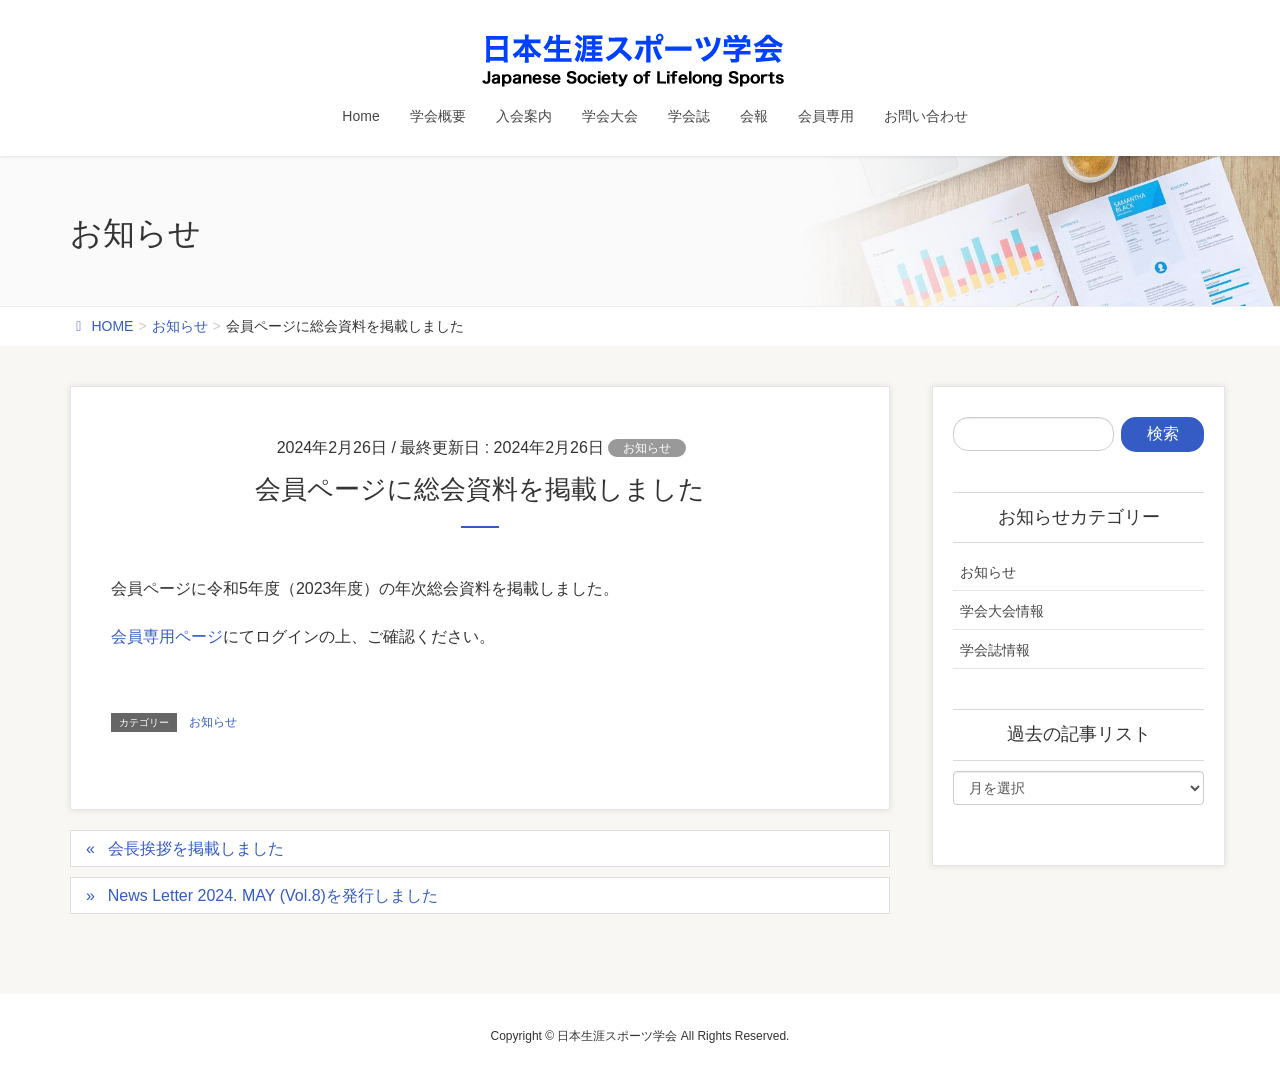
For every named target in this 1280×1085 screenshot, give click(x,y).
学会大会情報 (1002, 611)
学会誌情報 (995, 650)
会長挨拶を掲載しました (196, 848)
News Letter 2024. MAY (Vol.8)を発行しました (273, 895)
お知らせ (647, 448)
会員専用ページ (167, 636)
